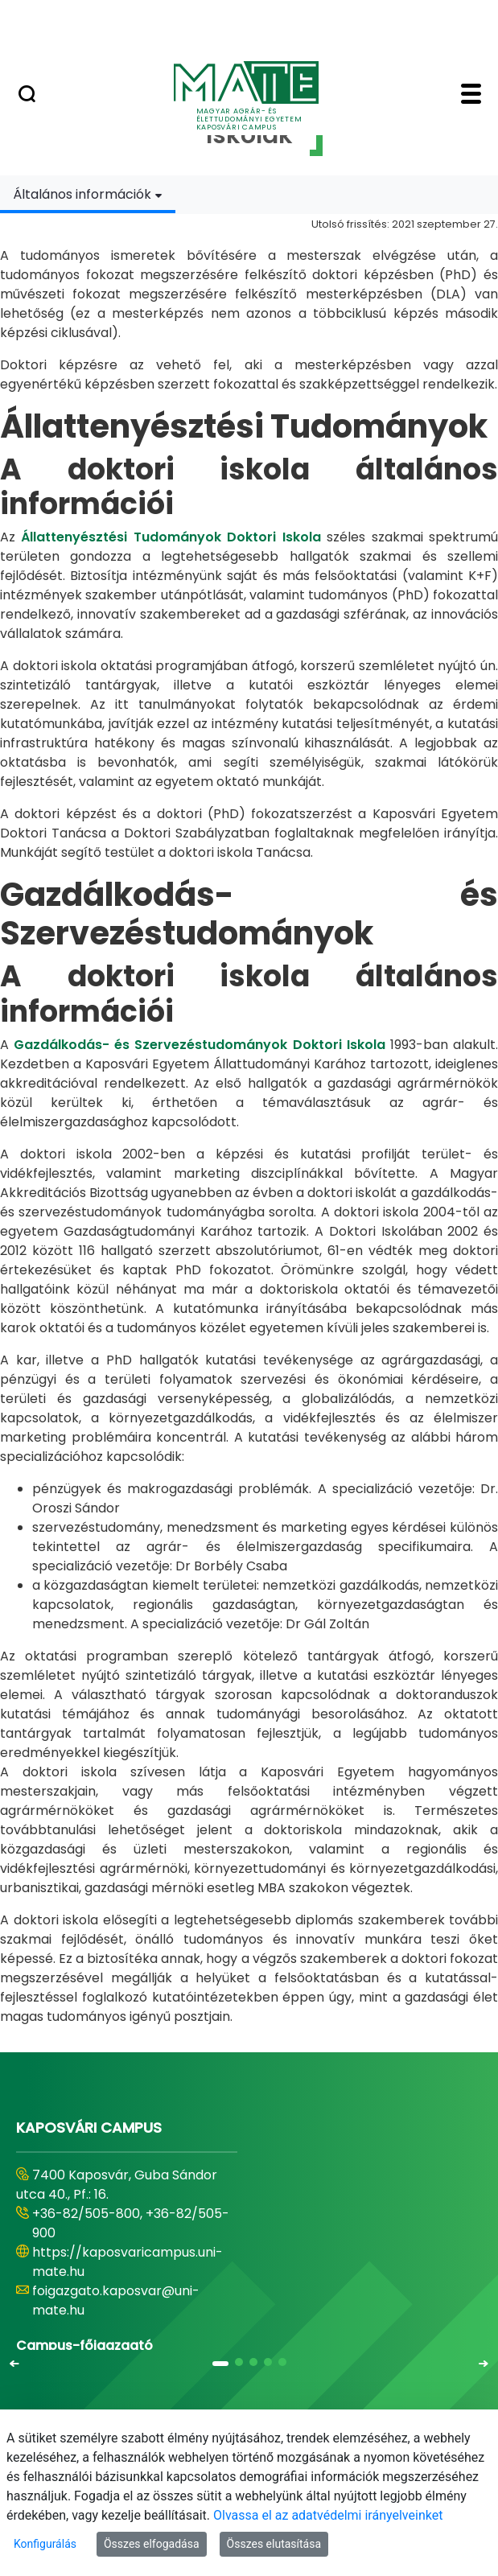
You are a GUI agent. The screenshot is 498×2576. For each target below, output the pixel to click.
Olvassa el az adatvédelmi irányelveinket (327, 2515)
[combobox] (87, 194)
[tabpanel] (249, 1120)
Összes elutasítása (274, 2543)
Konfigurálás (45, 2543)
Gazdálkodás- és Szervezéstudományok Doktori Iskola (199, 1044)
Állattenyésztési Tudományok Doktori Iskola (170, 537)
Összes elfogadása (152, 2543)
